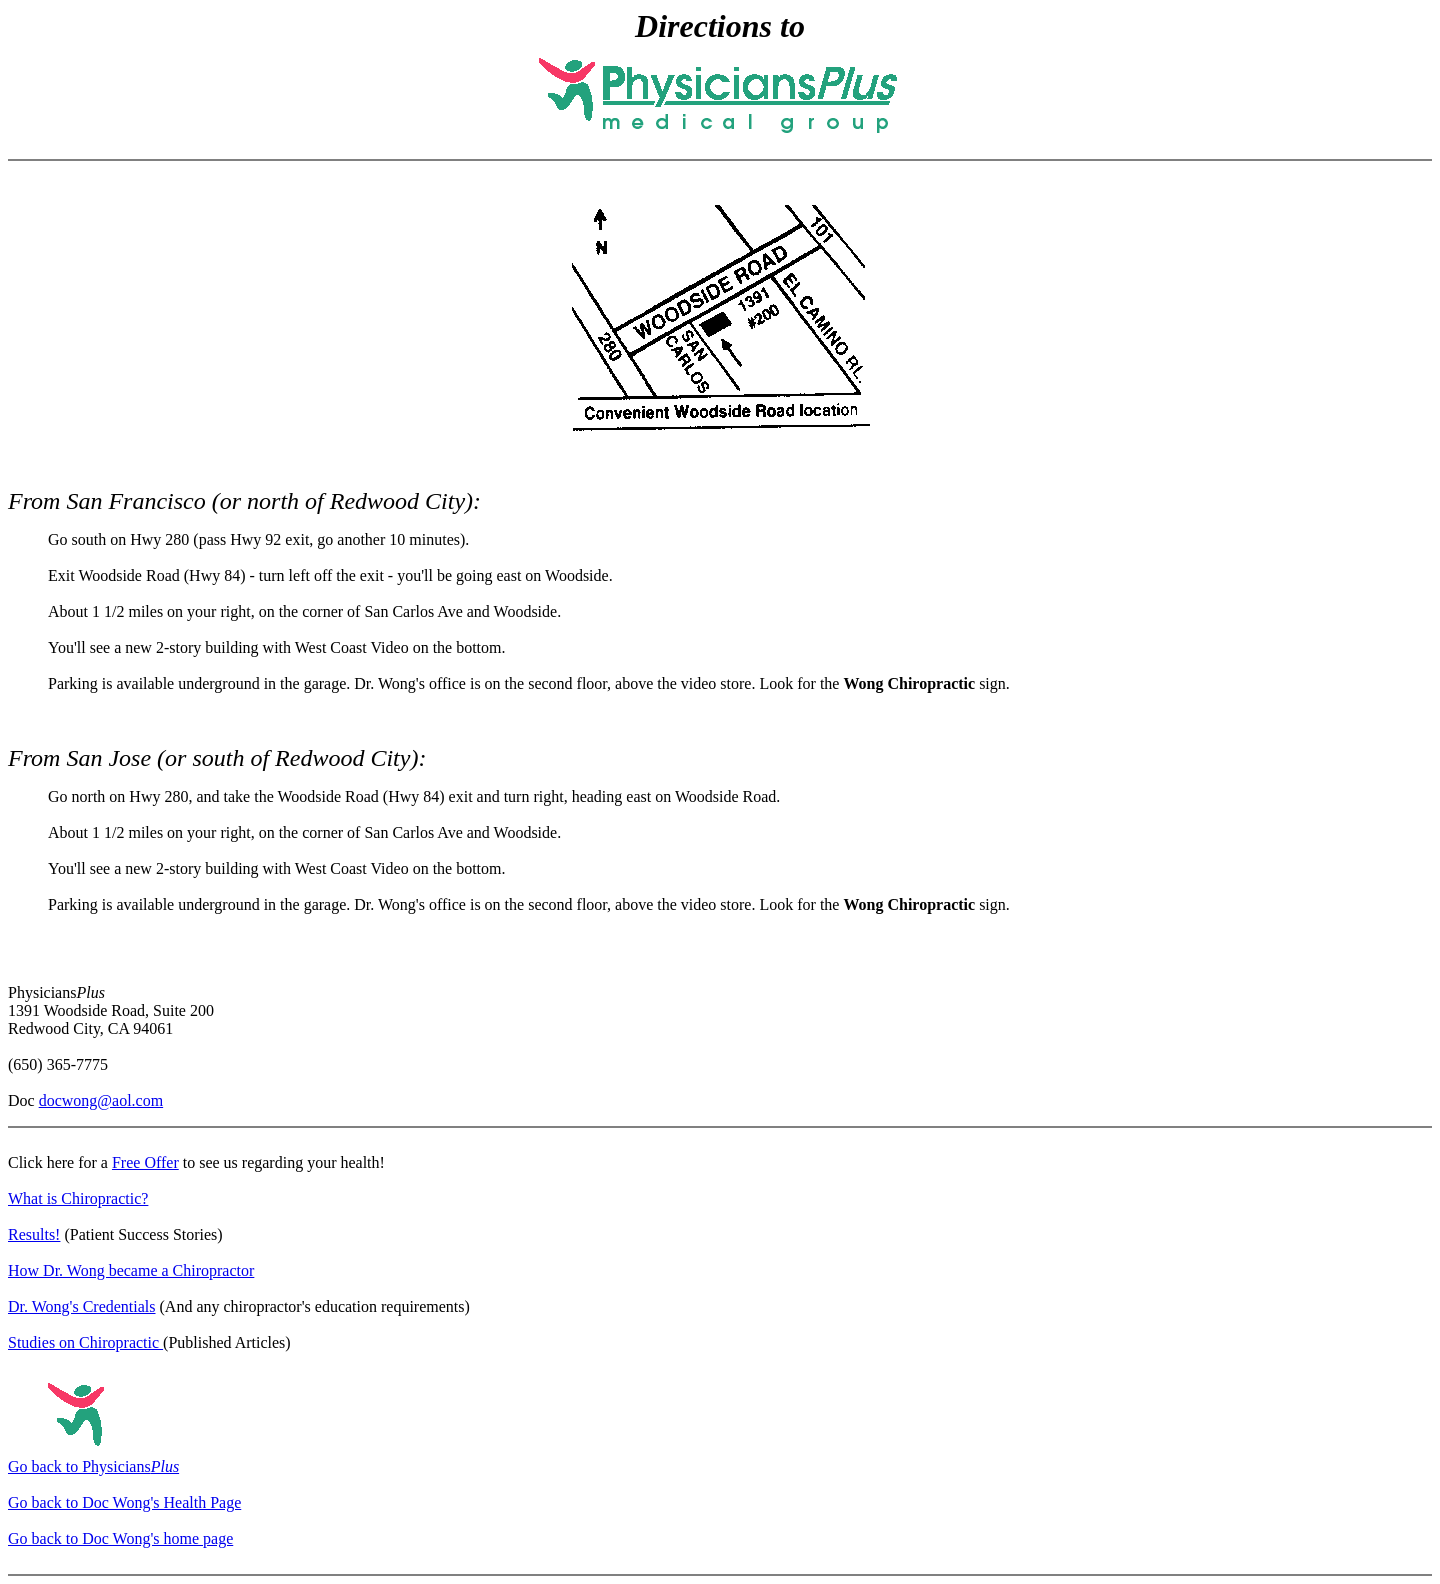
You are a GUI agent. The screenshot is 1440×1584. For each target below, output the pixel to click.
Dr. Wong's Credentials (82, 1306)
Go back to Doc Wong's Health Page (124, 1502)
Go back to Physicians (93, 1466)
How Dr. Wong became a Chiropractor (131, 1270)
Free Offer (145, 1162)
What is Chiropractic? (78, 1198)
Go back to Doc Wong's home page (120, 1538)
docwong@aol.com (101, 1100)
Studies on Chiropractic (85, 1342)
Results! (34, 1234)
